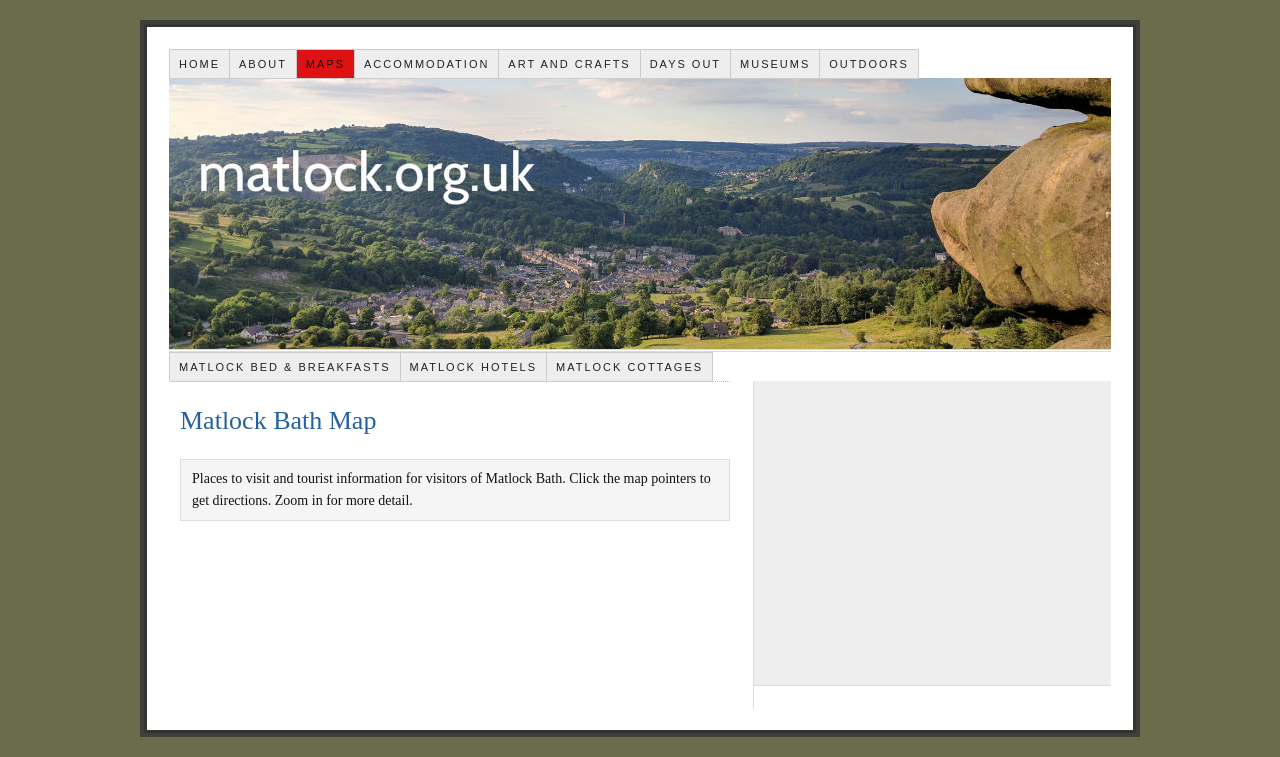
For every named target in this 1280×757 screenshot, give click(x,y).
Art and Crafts (569, 64)
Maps (325, 64)
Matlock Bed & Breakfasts (285, 367)
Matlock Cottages (629, 367)
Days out (685, 64)
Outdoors (869, 64)
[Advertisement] (933, 532)
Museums (775, 64)
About (263, 64)
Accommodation (426, 64)
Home (199, 64)
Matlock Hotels (473, 367)
